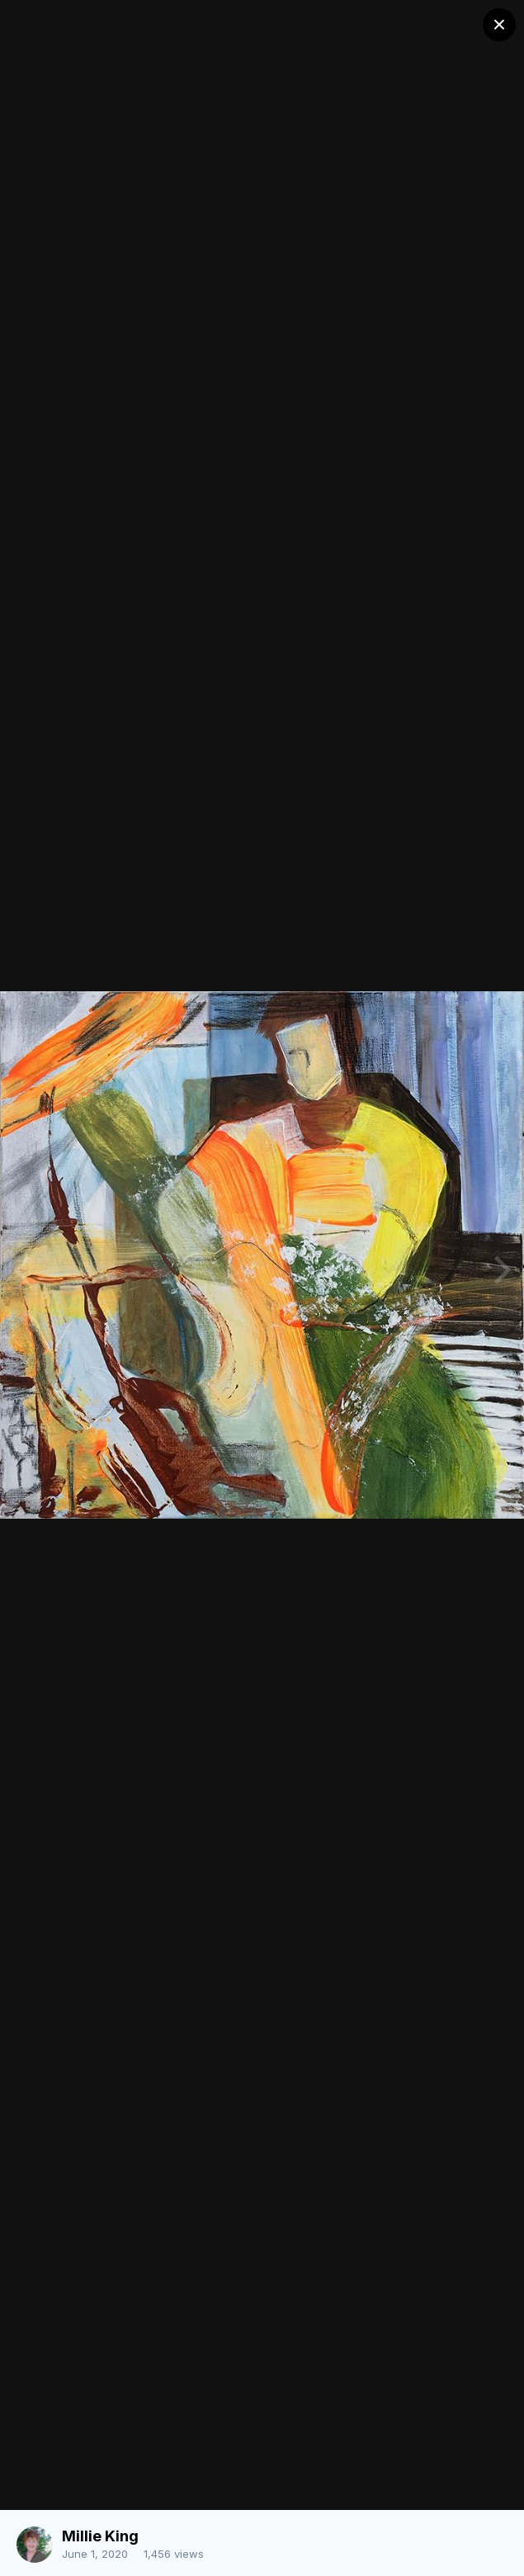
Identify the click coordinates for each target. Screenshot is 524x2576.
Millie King (100, 2536)
